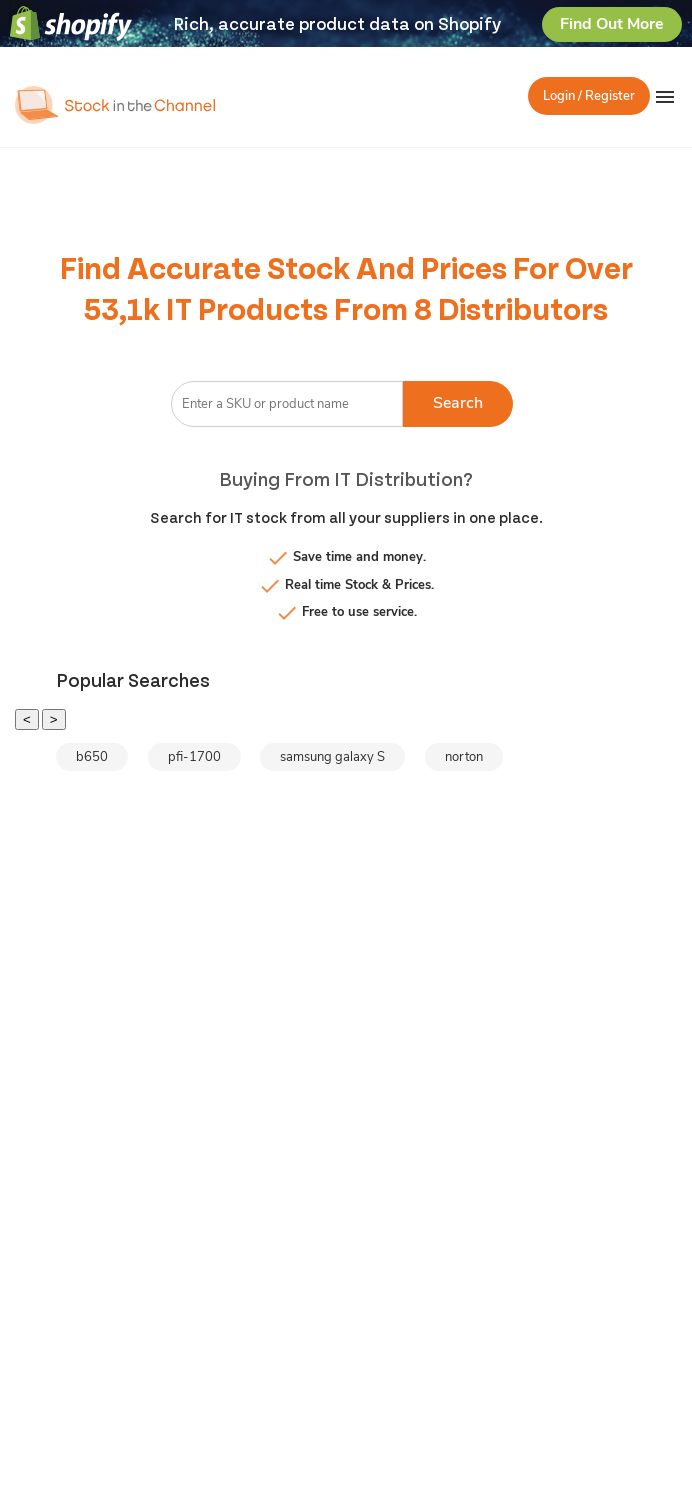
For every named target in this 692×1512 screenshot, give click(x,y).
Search (458, 403)
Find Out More (612, 24)
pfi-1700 (194, 757)
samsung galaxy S (332, 757)
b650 (92, 757)
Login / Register (589, 96)
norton (464, 757)
